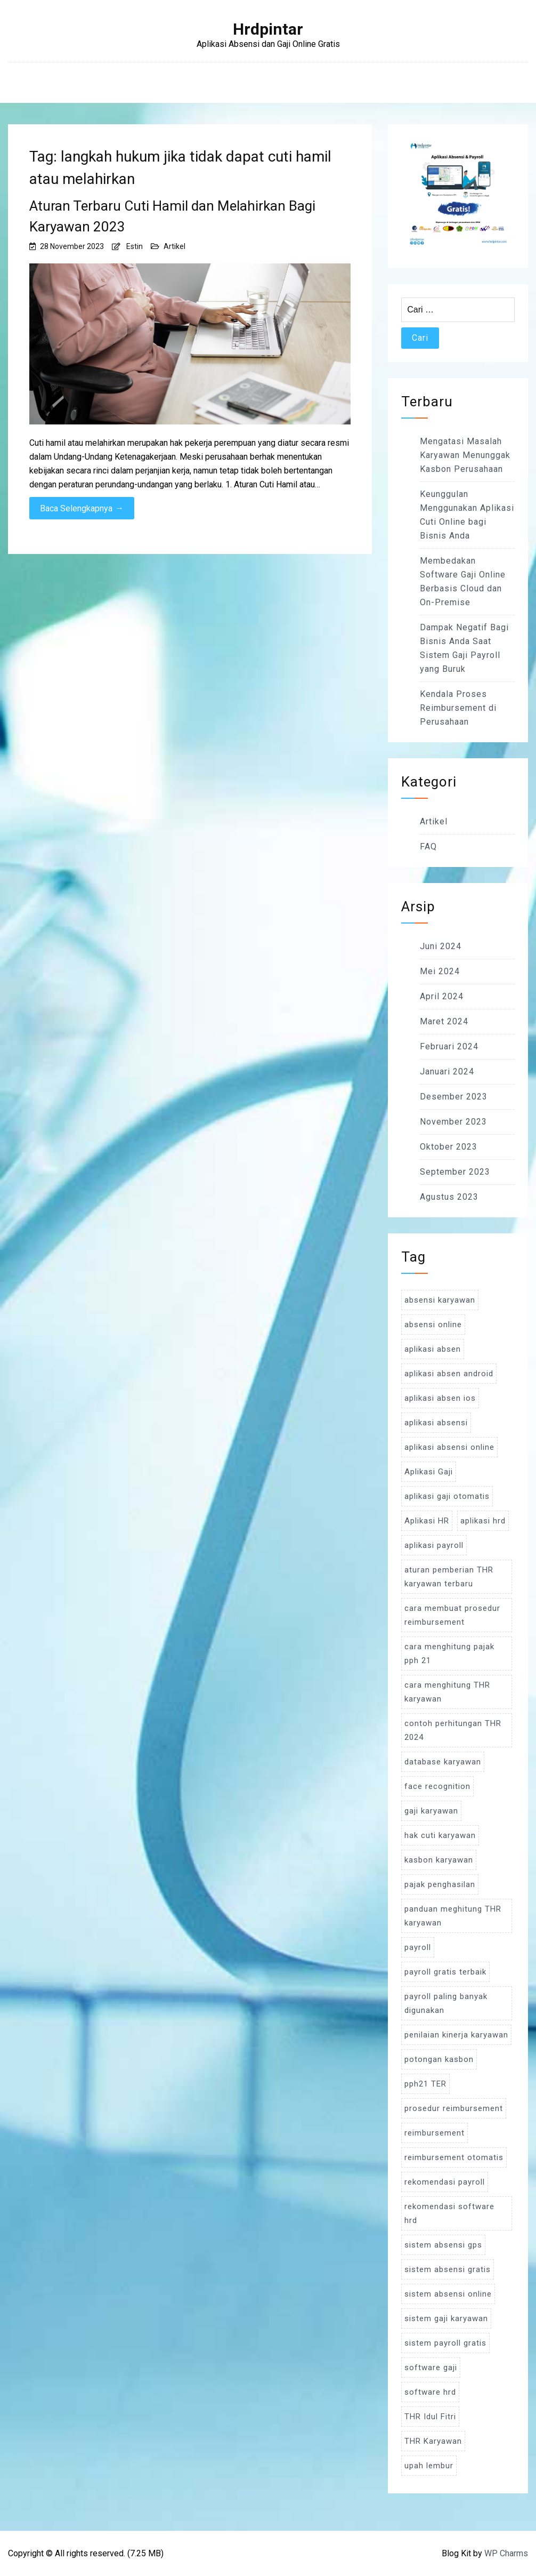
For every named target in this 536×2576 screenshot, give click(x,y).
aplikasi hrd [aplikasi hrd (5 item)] (483, 1521)
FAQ (428, 846)
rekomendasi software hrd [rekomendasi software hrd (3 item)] (449, 2213)
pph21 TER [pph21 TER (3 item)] (425, 2084)
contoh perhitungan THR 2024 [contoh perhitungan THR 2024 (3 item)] (452, 1730)
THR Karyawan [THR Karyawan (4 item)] (433, 2441)
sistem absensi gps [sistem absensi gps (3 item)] (443, 2245)
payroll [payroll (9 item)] (417, 1947)
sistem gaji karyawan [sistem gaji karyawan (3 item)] (446, 2318)
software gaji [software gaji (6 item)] (430, 2367)
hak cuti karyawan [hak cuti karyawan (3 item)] (440, 1835)
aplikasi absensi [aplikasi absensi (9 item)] (436, 1422)
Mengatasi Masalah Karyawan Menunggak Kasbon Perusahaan (465, 455)
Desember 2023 (454, 1097)
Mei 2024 (440, 971)
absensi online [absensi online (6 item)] (433, 1324)
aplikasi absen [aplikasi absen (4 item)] (432, 1349)
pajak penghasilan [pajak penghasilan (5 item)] (439, 1884)
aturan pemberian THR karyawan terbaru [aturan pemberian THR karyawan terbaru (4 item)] (448, 1576)
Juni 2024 (440, 946)
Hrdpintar (268, 29)
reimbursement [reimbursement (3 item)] (434, 2133)
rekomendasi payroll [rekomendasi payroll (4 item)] (444, 2182)
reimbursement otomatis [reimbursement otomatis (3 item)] (453, 2157)
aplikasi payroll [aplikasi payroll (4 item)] (434, 1545)
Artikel (174, 246)
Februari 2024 (449, 1046)
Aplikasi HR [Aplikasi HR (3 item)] (426, 1521)
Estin (134, 246)
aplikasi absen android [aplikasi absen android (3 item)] (448, 1373)
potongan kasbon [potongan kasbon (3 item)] (439, 2059)
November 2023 (453, 1122)
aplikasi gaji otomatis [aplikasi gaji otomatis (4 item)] (447, 1496)
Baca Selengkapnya (82, 508)
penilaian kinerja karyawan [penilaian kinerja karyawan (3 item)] (456, 2035)
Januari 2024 (447, 1071)
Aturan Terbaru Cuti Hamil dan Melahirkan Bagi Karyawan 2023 (172, 216)
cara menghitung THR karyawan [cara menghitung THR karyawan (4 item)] (447, 1692)
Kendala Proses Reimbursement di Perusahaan (458, 708)
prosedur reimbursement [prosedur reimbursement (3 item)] (453, 2108)
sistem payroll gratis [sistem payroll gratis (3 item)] (445, 2343)
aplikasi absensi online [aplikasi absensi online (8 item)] (449, 1447)
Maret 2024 (444, 1021)
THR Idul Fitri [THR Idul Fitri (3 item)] (430, 2416)
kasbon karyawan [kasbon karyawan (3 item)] (438, 1860)
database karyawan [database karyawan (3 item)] (442, 1762)
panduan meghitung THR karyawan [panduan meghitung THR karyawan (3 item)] (452, 1916)
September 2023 (455, 1172)
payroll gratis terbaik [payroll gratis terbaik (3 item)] (445, 1972)
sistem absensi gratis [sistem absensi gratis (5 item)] (447, 2269)
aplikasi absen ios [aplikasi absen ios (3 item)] (440, 1398)
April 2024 (442, 996)
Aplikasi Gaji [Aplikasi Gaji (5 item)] (428, 1471)
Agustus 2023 (449, 1197)
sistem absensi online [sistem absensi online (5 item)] (448, 2294)
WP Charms (506, 2553)
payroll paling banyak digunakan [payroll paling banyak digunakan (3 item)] (446, 2003)
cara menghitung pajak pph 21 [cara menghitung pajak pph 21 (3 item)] (449, 1653)
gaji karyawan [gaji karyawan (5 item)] (431, 1811)
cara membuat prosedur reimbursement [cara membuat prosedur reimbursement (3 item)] (452, 1615)
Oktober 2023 (448, 1147)
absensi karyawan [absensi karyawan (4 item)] (439, 1300)
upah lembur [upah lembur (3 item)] (428, 2465)
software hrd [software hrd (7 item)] (430, 2392)
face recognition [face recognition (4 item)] (437, 1786)
